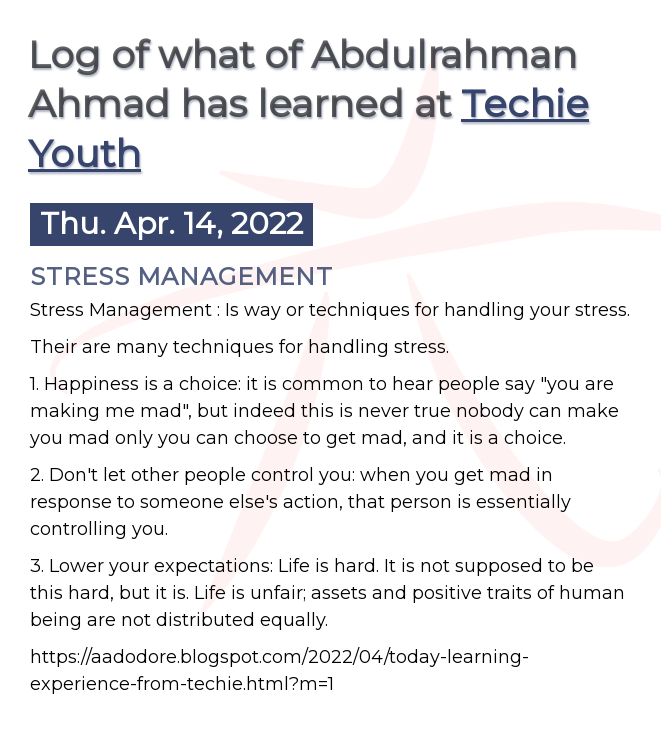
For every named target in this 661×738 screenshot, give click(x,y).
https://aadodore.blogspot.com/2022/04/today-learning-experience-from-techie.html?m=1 (279, 670)
